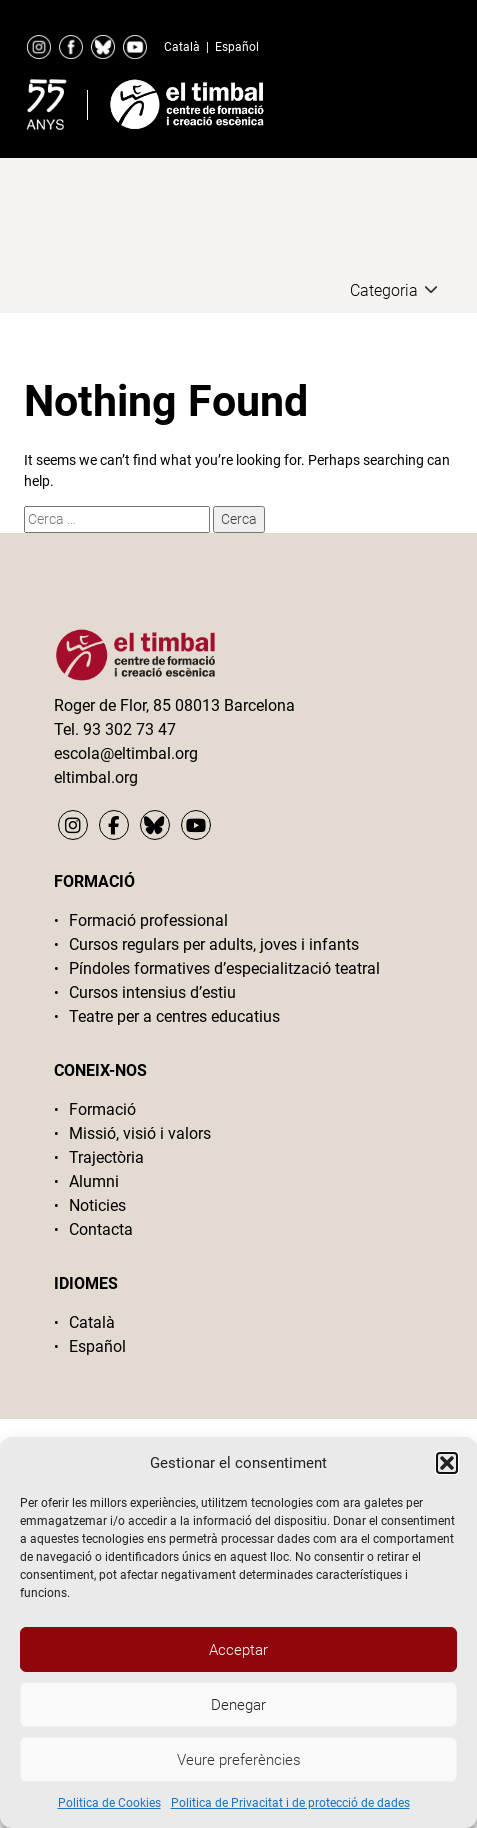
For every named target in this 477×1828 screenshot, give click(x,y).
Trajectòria (106, 1157)
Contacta (101, 1229)
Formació (102, 1109)
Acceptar (238, 1650)
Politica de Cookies (109, 1803)
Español (237, 47)
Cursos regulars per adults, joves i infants (214, 944)
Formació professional (148, 920)
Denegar (238, 1705)
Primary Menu (414, 100)
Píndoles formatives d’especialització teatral (224, 968)
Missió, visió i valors (140, 1133)
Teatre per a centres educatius (174, 1016)
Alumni (94, 1181)
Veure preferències (239, 1760)
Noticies (97, 1205)
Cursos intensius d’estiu (152, 992)
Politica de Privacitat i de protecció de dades (290, 1803)
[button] (447, 1463)
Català (182, 47)
